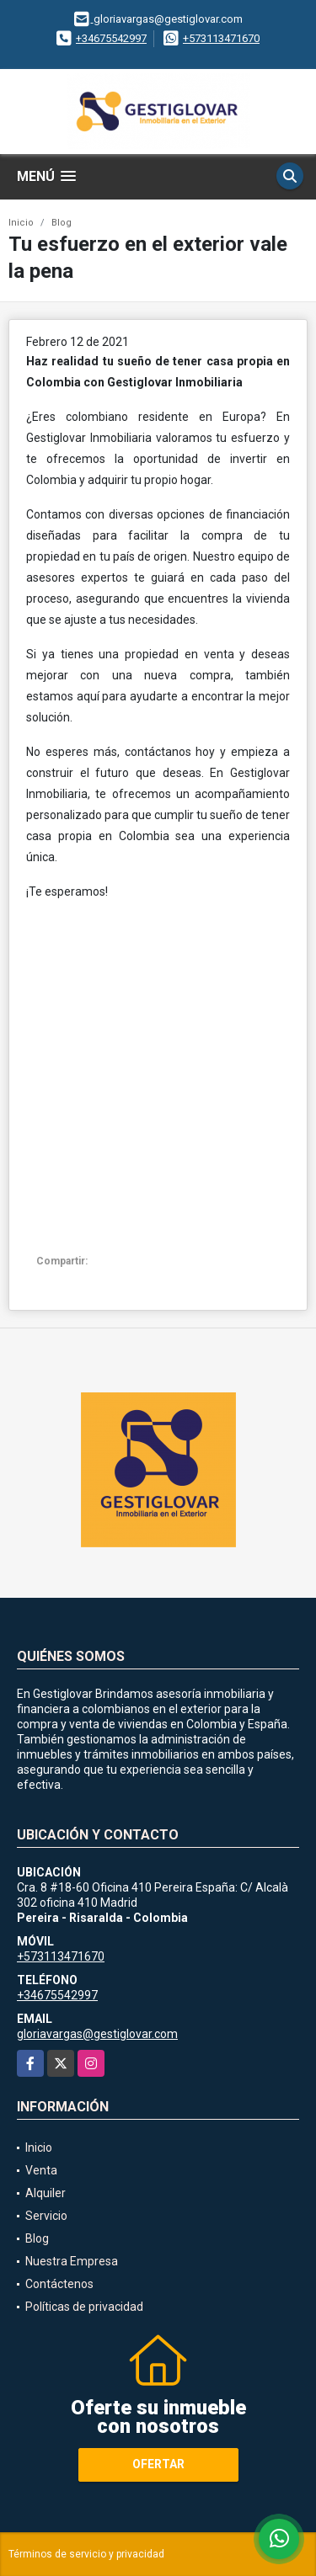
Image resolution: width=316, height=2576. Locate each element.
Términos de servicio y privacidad (86, 2554)
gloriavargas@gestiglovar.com (97, 2034)
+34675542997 (111, 38)
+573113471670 (221, 38)
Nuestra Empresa (71, 2261)
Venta (41, 2170)
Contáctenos (59, 2284)
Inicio (21, 222)
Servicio (46, 2215)
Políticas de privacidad (84, 2306)
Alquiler (45, 2193)
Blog (61, 222)
